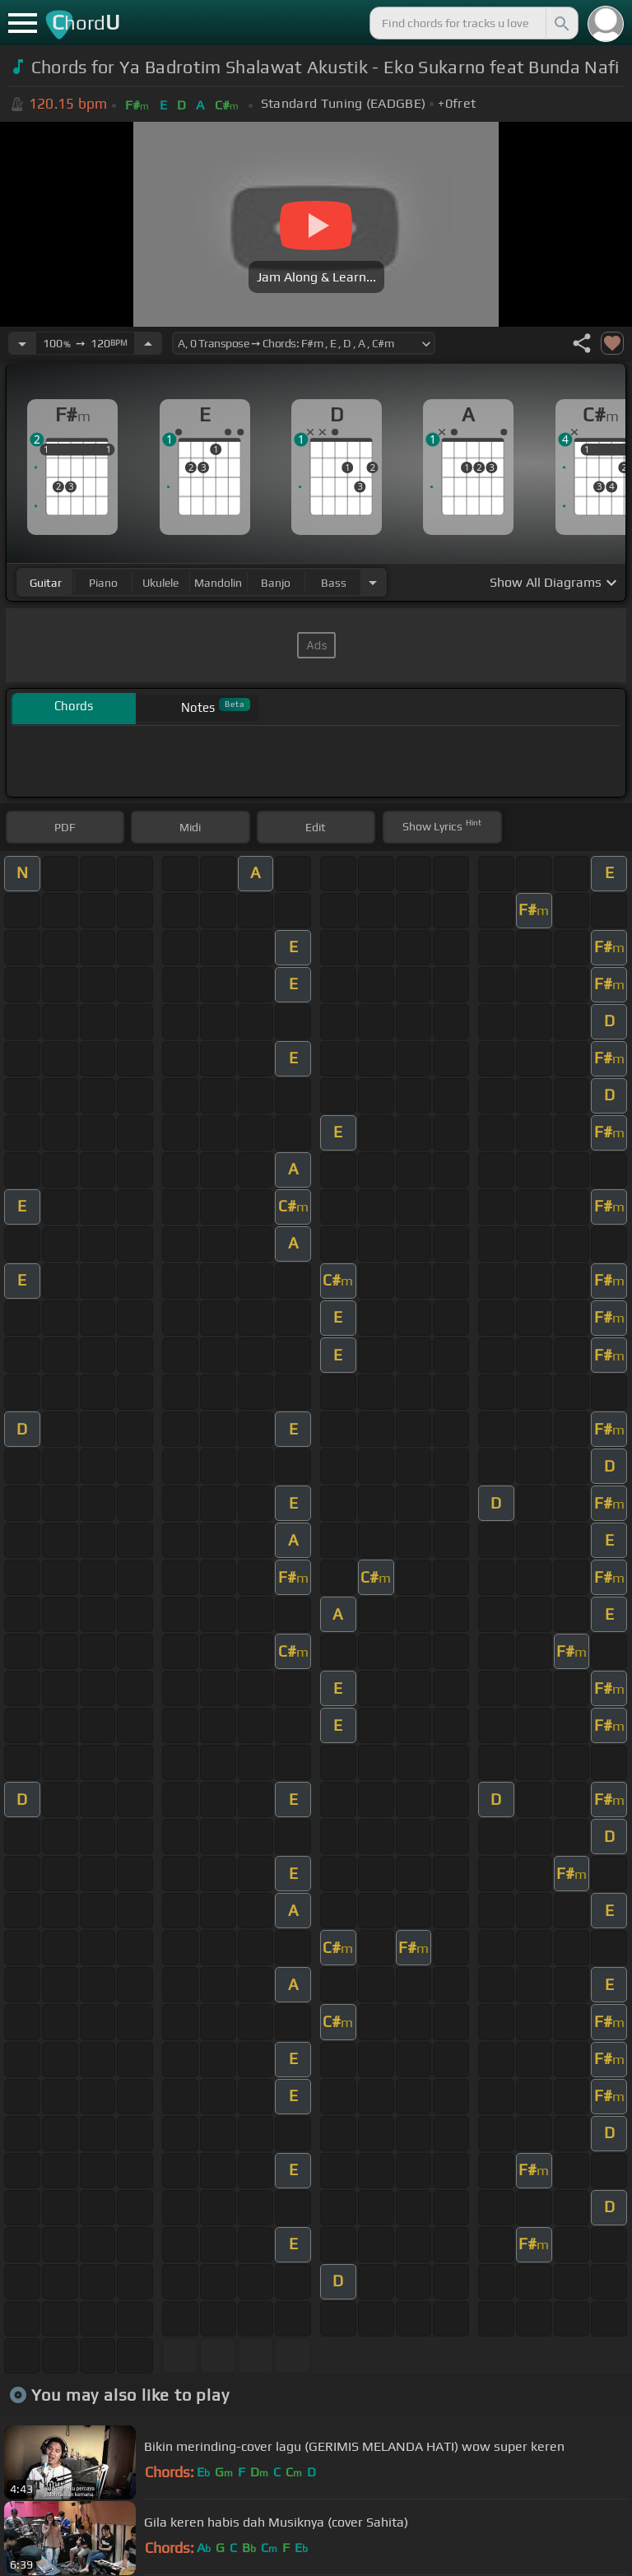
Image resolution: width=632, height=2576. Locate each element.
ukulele (160, 582)
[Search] (560, 23)
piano (103, 582)
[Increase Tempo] (148, 343)
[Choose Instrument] (372, 582)
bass (333, 582)
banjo (275, 582)
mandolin (218, 582)
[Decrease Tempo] (22, 343)
